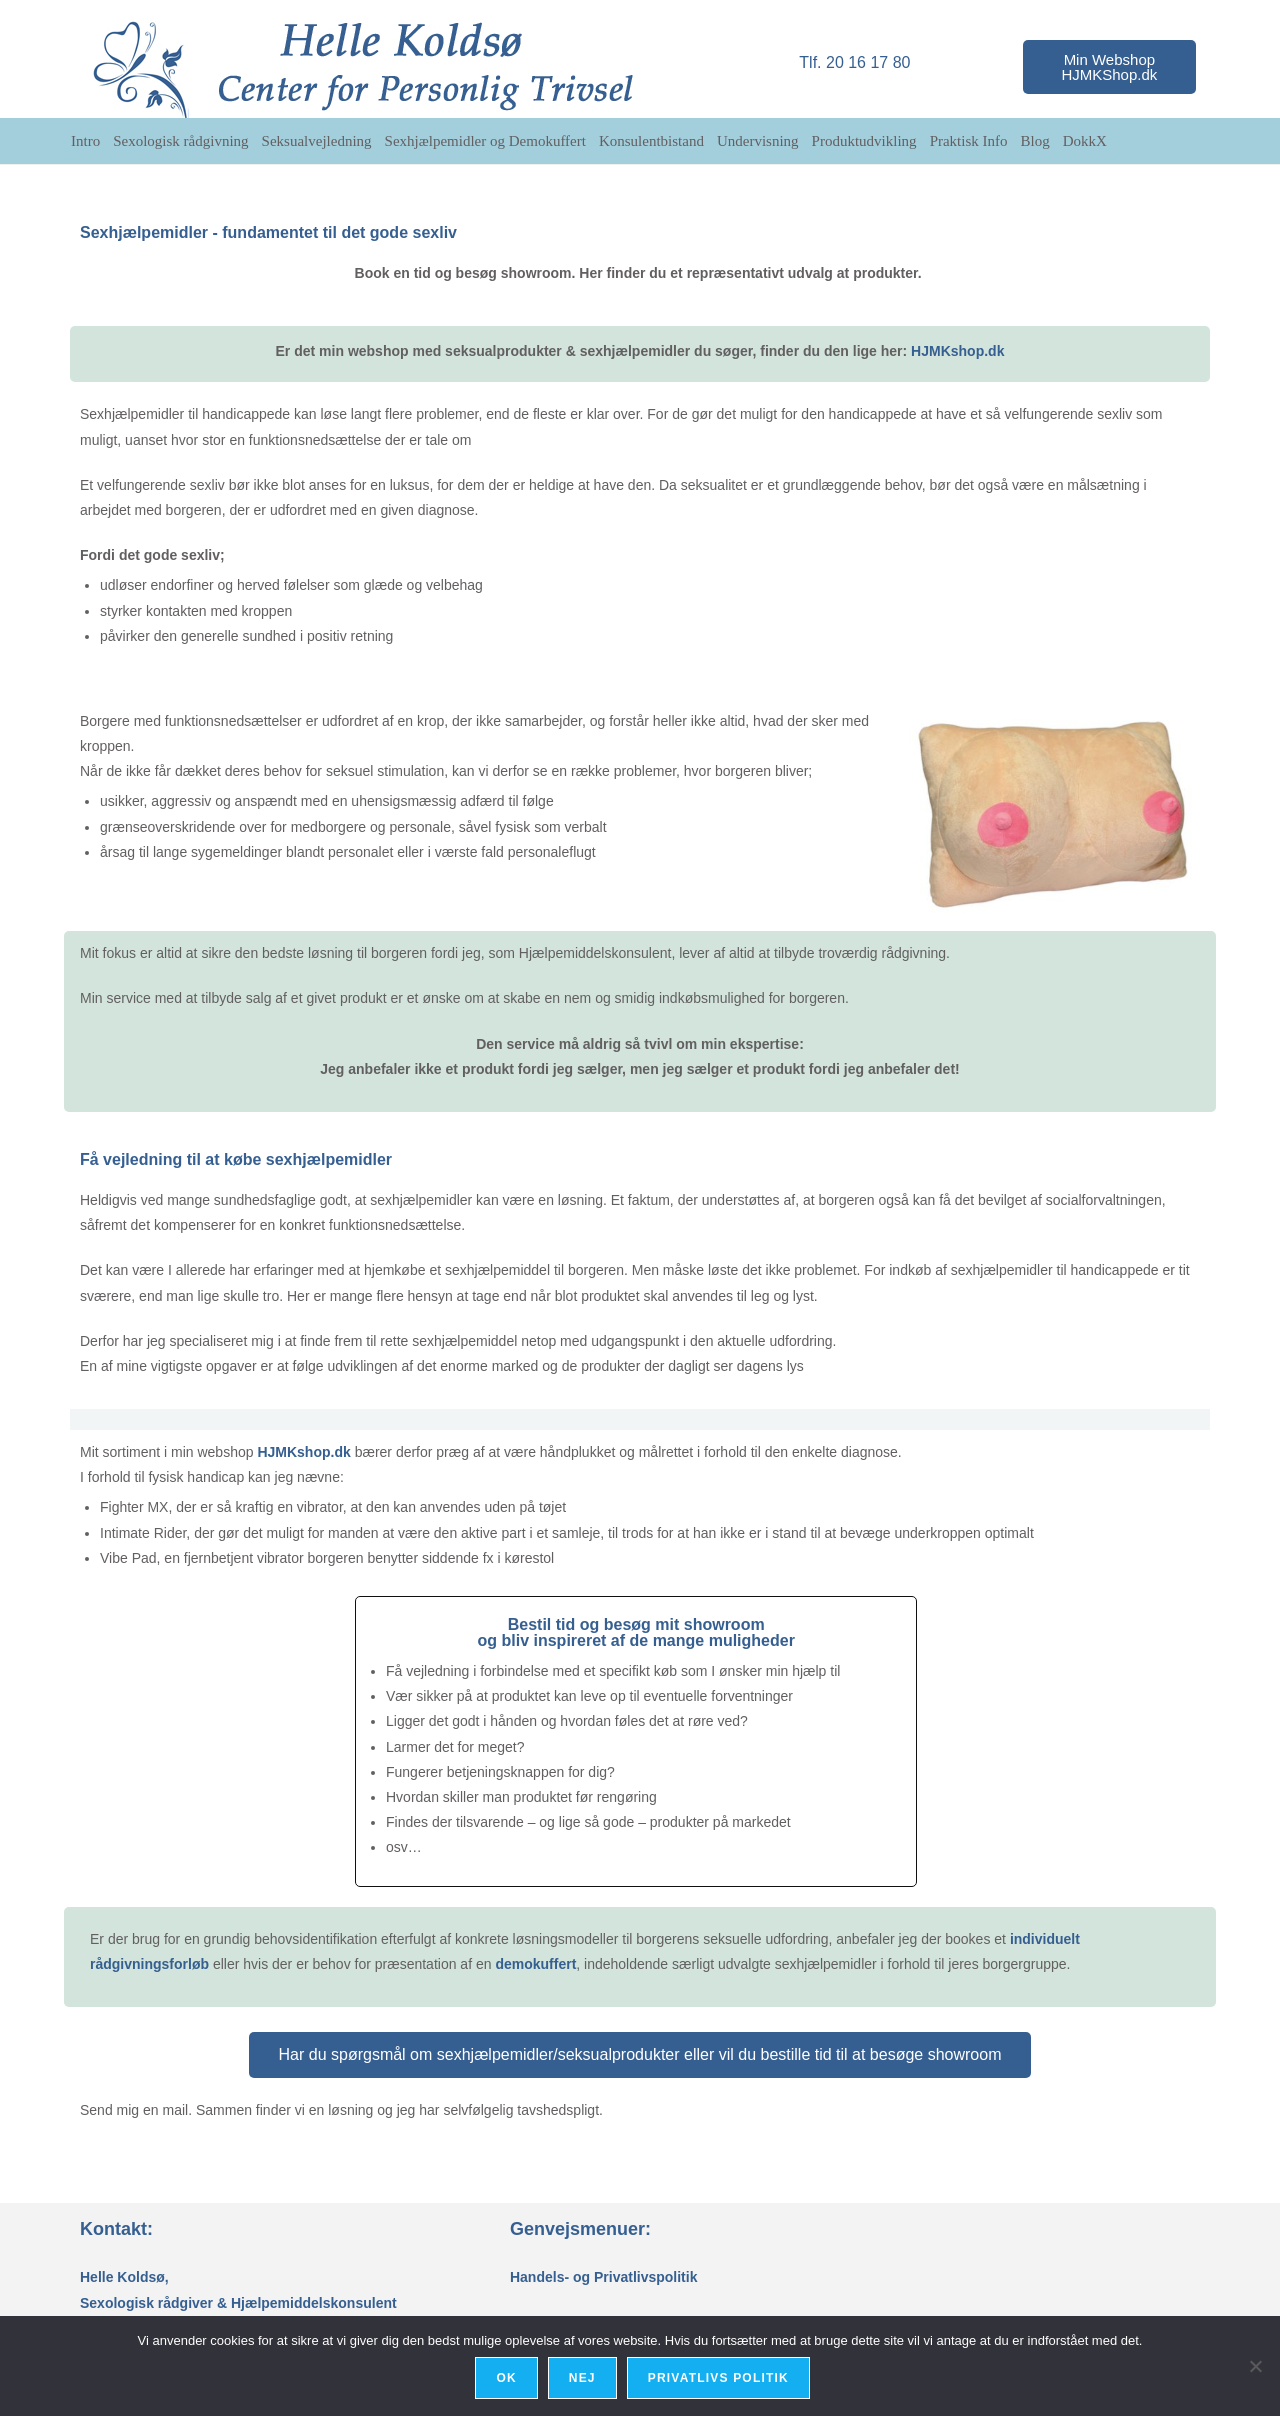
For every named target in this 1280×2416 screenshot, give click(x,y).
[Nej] (1255, 2367)
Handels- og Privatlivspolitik (604, 2277)
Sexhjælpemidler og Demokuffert (485, 141)
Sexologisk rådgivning (180, 141)
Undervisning (758, 141)
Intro (85, 141)
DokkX (1085, 141)
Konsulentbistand (651, 141)
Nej (584, 2380)
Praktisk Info (969, 141)
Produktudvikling (864, 141)
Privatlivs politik (720, 2380)
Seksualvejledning (317, 141)
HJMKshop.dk (957, 351)
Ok (509, 2380)
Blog (1035, 141)
